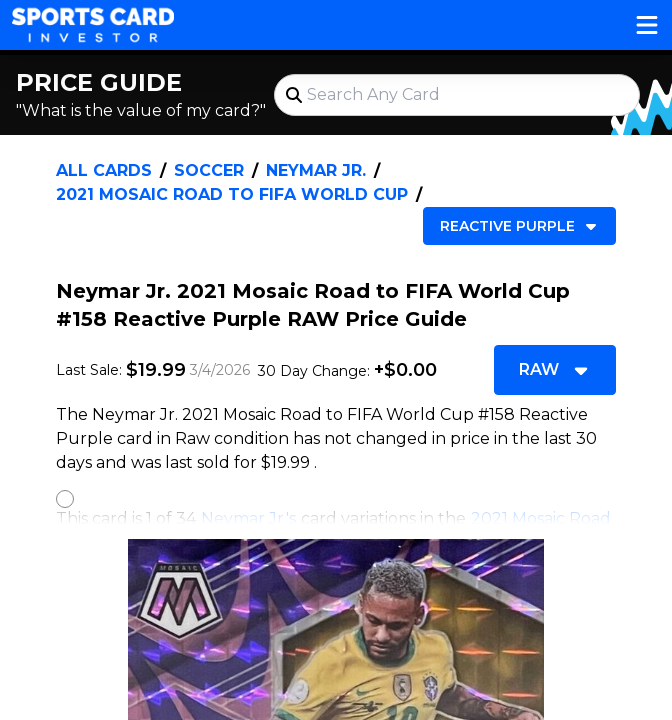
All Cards (104, 170)
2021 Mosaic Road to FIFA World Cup (232, 194)
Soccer (209, 170)
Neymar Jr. (316, 170)
